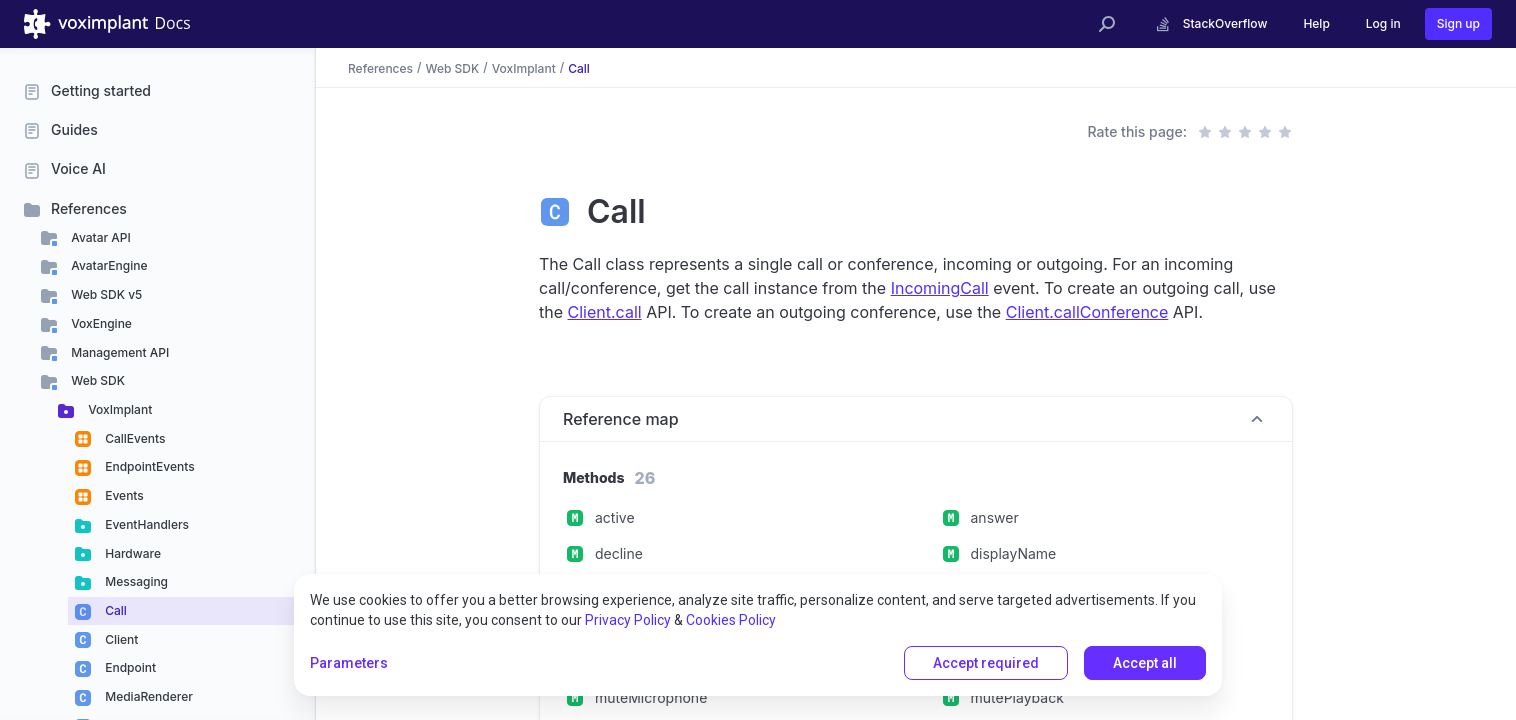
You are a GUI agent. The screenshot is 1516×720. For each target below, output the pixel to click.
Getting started (101, 90)
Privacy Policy (628, 620)
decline (619, 553)
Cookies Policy (731, 620)
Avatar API (99, 237)
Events (123, 495)
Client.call (605, 312)
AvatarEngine (108, 265)
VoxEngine (100, 323)
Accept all (1145, 663)
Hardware (131, 553)
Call (114, 610)
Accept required (986, 663)
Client (120, 639)
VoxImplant (118, 409)
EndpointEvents (148, 466)
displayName (1014, 553)
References (89, 208)
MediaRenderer (147, 696)
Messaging (135, 581)
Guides (74, 129)
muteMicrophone (651, 697)
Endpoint (129, 667)
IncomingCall (940, 288)
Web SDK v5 (105, 294)
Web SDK (96, 380)
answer (995, 517)
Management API (118, 352)
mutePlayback (1017, 697)
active (615, 517)
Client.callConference (1087, 312)
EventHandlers (145, 524)
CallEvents (133, 438)
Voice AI (78, 168)
